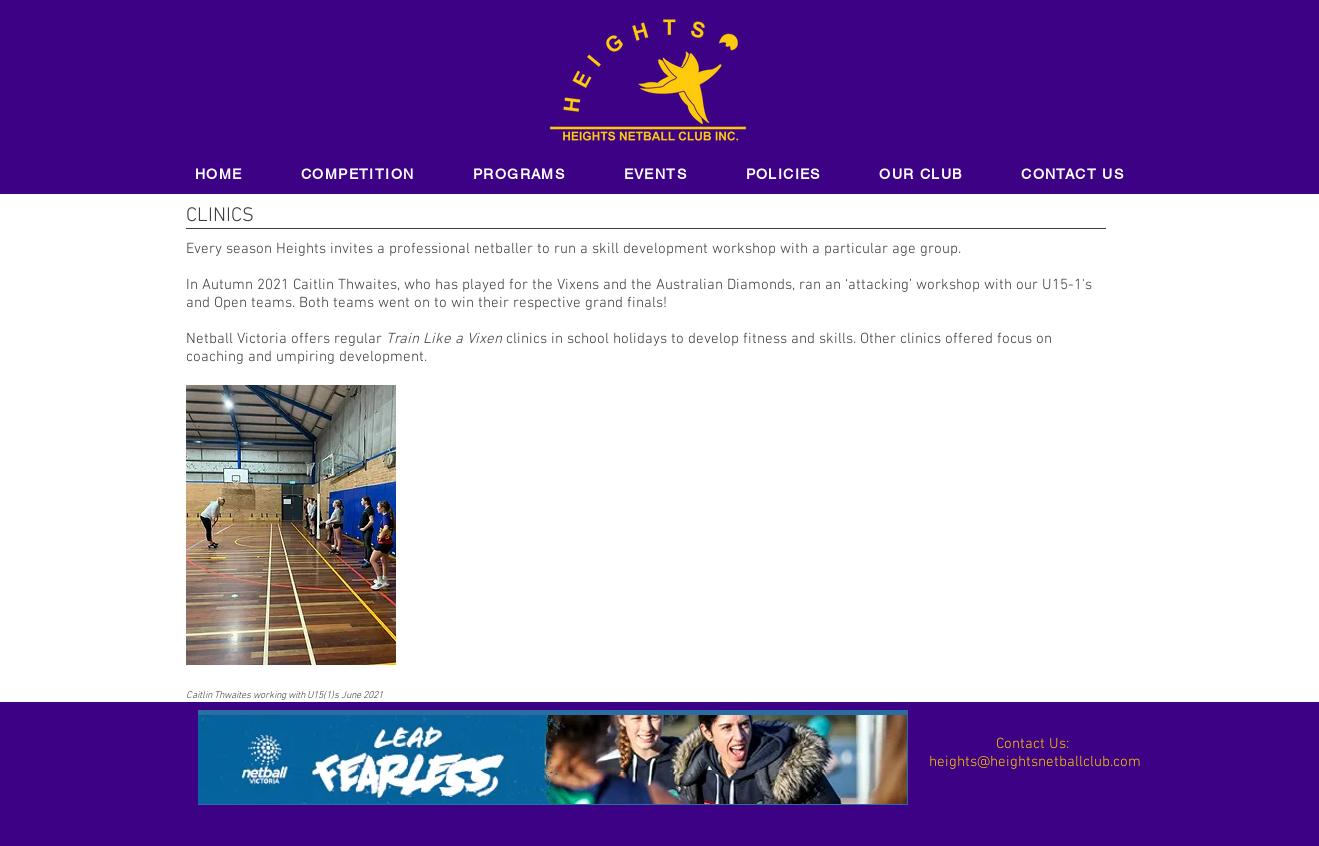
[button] (358, 175)
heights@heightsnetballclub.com (1035, 762)
